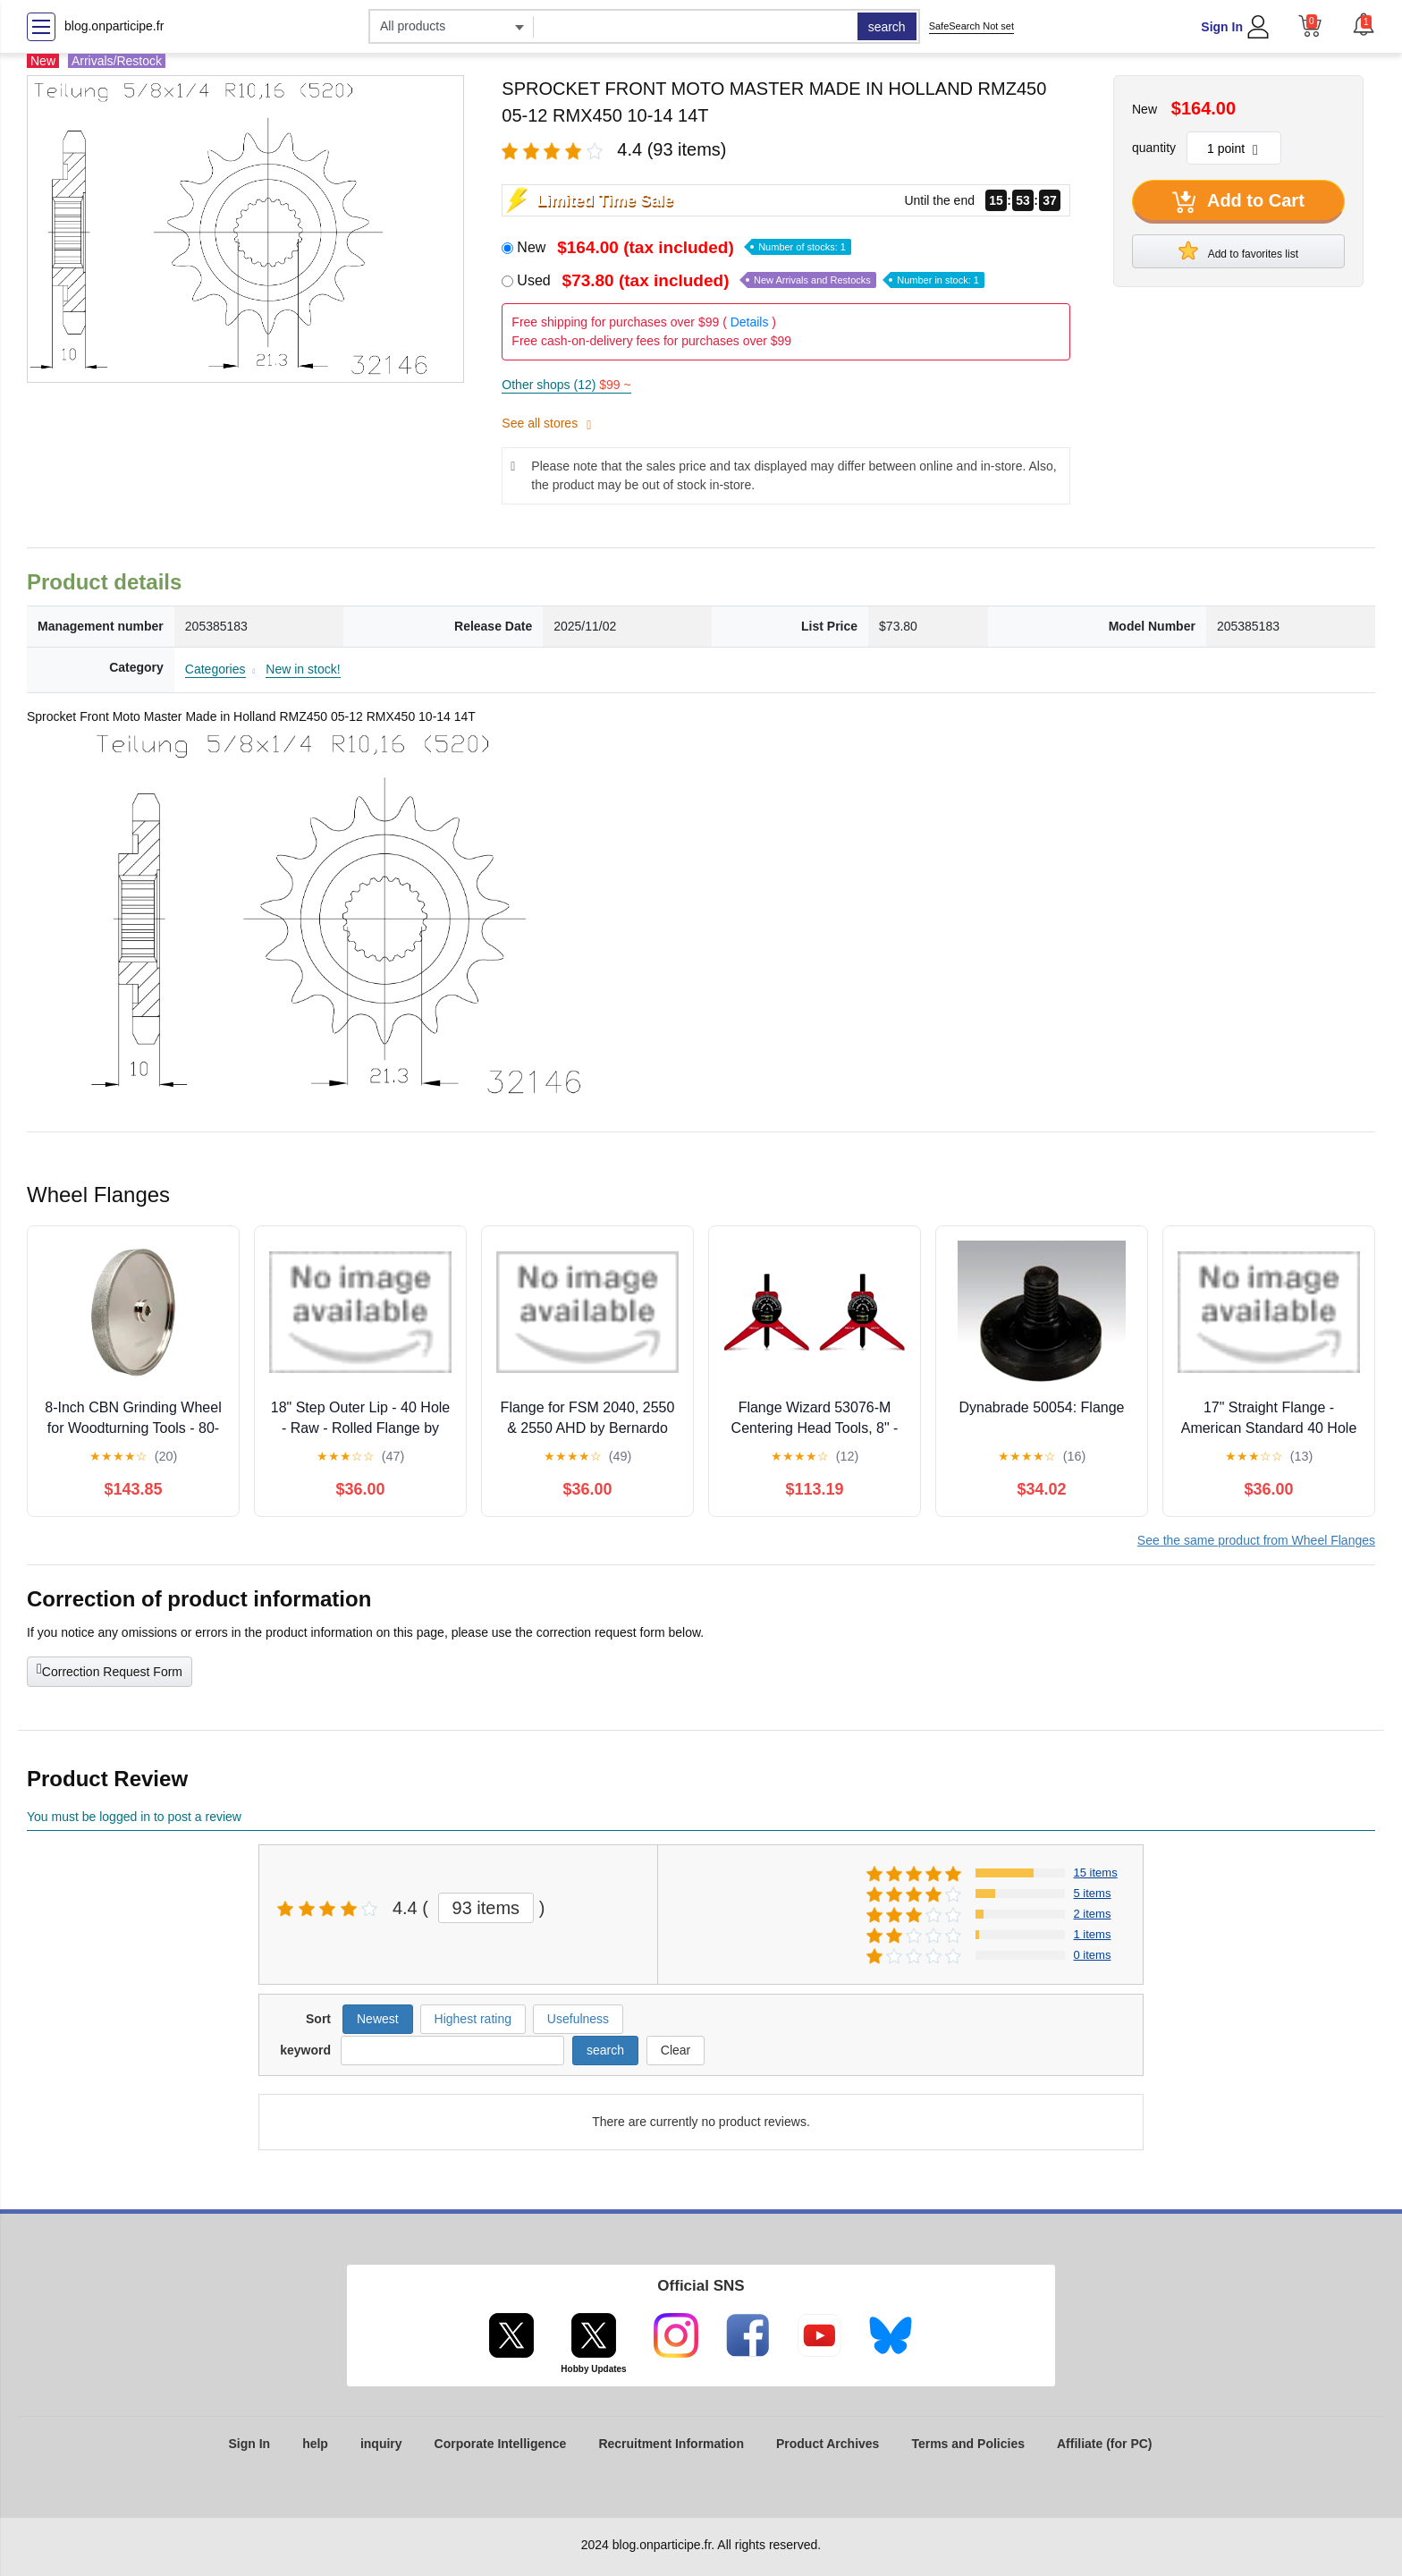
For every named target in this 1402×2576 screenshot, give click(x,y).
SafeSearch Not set (971, 26)
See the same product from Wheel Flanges (1256, 1540)
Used (750, 280)
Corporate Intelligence (501, 2443)
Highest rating (473, 2019)
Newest (378, 2019)
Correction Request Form (109, 1670)
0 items (1092, 1955)
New (684, 247)
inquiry (381, 2443)
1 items (1092, 1934)
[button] (1363, 24)
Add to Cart (1238, 202)
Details (750, 322)
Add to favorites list (1238, 250)
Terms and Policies (968, 2443)
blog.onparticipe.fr (114, 26)
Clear (675, 2050)
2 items (1092, 1913)
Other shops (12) (566, 384)
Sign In (1222, 27)
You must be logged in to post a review (134, 1816)
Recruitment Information (671, 2443)
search (887, 27)
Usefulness (578, 2019)
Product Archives (827, 2443)
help (315, 2443)
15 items (1096, 1872)
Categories (215, 669)
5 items (1092, 1893)
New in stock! (303, 669)
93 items (486, 1908)
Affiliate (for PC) (1105, 2443)
